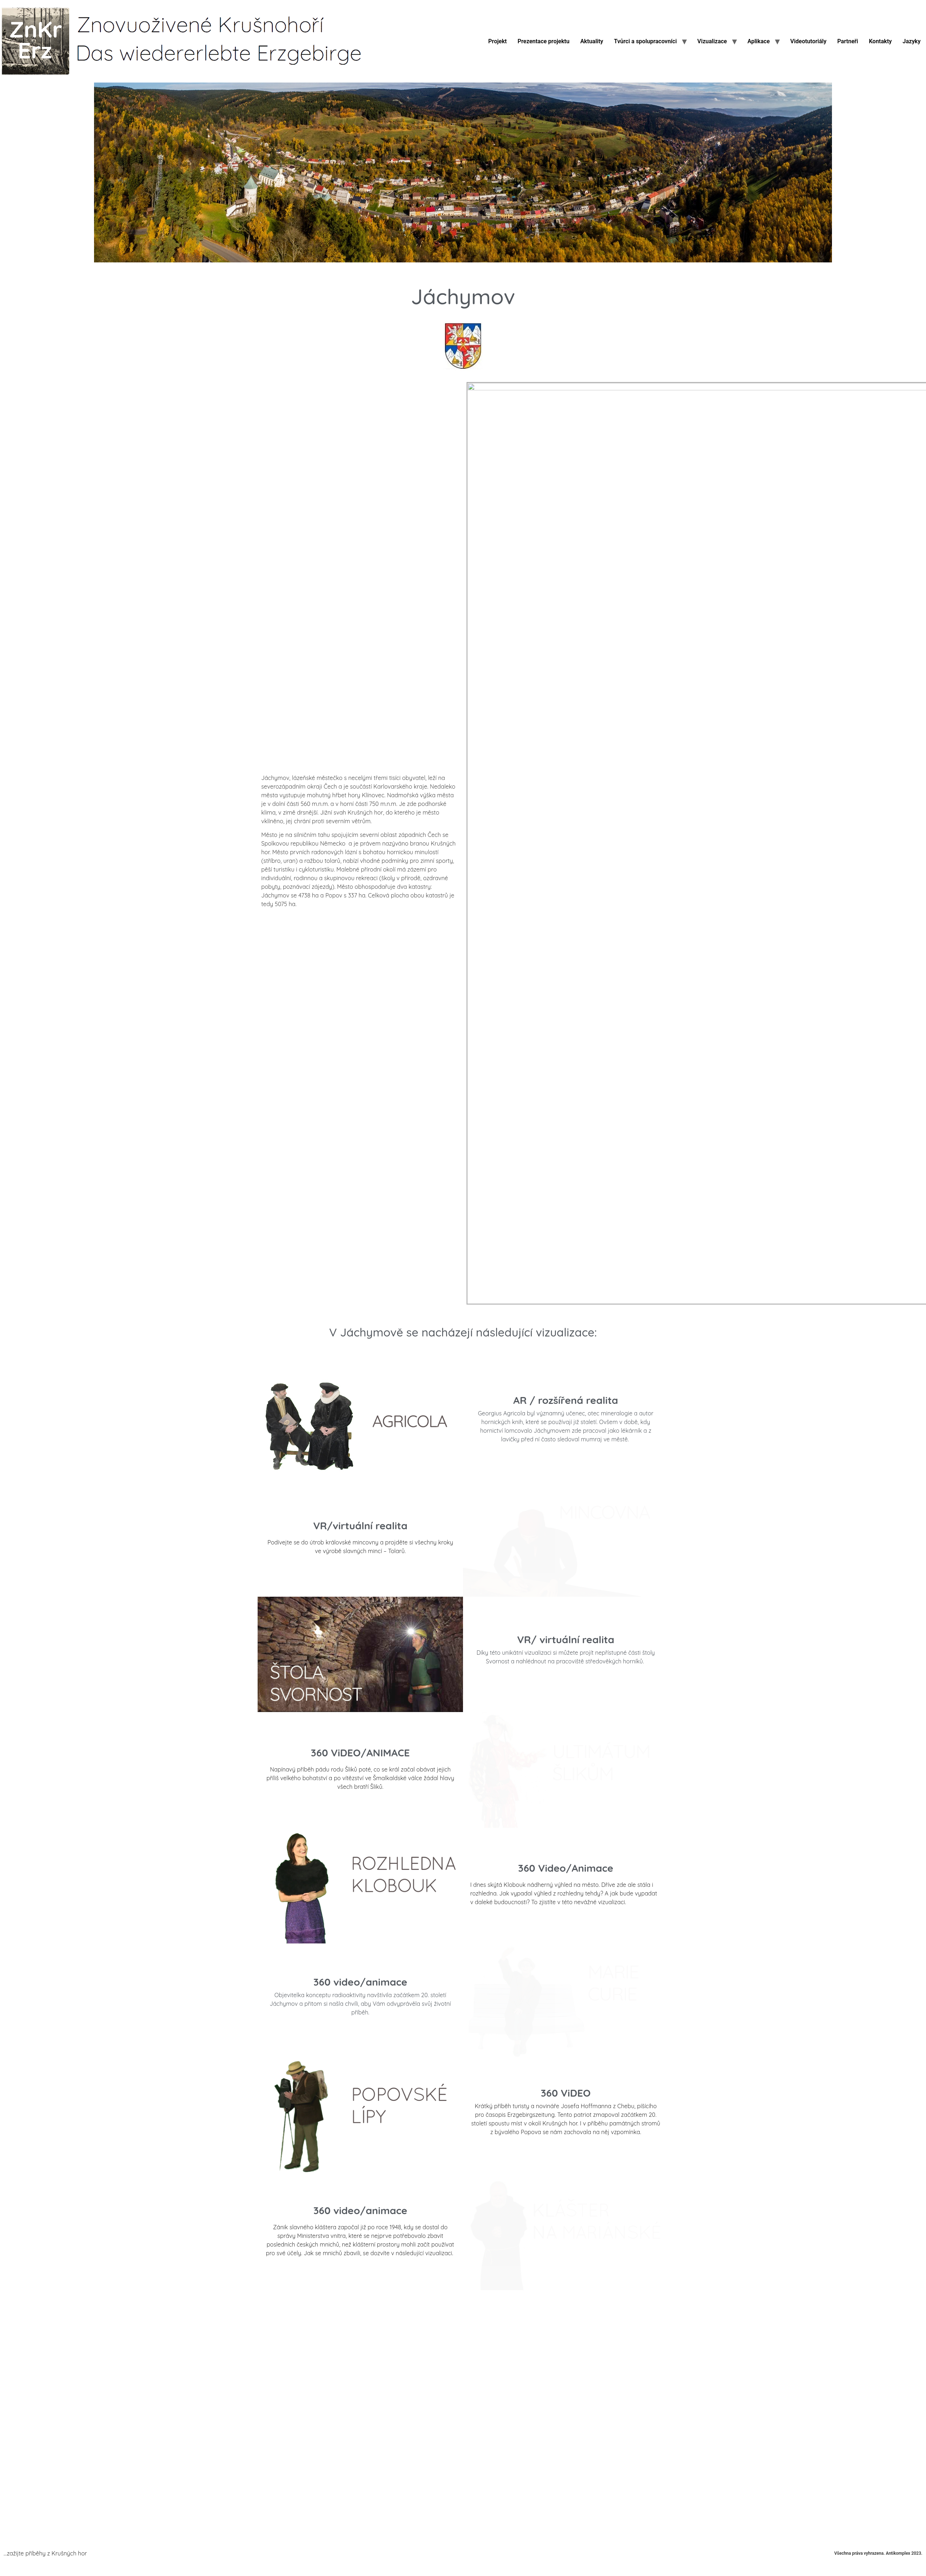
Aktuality (591, 41)
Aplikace (758, 41)
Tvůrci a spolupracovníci (645, 41)
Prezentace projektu (543, 41)
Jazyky (912, 41)
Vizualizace (712, 41)
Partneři (847, 41)
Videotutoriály (808, 41)
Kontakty (880, 41)
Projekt (497, 41)
